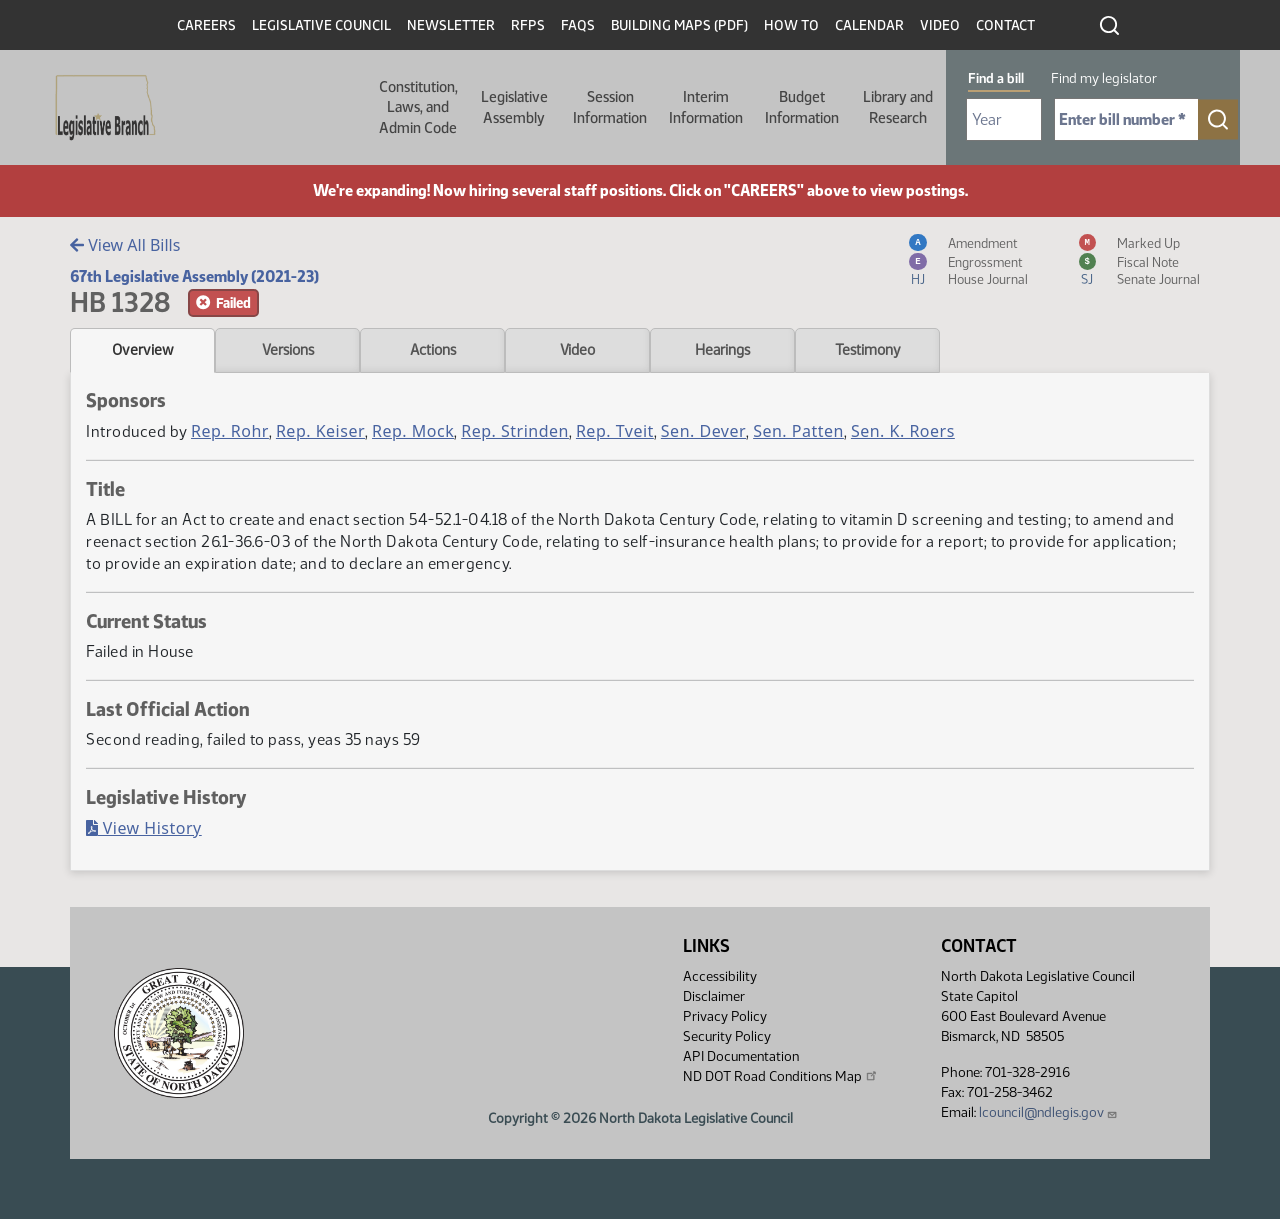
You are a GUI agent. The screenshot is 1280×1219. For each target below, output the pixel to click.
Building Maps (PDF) (679, 25)
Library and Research (898, 107)
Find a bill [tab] (996, 78)
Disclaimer (714, 996)
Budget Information (802, 107)
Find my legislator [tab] (1104, 78)
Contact (1005, 25)
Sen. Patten (798, 431)
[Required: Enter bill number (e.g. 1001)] (1126, 119)
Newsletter (451, 25)
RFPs (528, 25)
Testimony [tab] (868, 350)
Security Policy (727, 1036)
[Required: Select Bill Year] (1004, 119)
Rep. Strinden (515, 431)
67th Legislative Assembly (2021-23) (194, 276)
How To (791, 25)
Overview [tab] (142, 350)
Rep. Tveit (615, 431)
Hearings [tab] (722, 350)
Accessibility (720, 976)
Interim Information (706, 107)
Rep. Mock (413, 431)
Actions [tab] (433, 350)
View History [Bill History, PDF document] (144, 828)
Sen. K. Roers (903, 431)
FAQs (578, 25)
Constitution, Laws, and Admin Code (418, 107)
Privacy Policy (725, 1016)
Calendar (869, 25)
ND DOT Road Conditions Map (781, 1076)
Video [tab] (577, 350)
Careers (206, 25)
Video (940, 25)
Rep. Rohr (230, 431)
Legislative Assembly (514, 107)
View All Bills (125, 245)
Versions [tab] (288, 350)
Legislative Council (321, 25)
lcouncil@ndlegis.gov (1048, 1112)
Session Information (610, 107)
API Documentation (741, 1056)
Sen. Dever (703, 431)
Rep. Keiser (320, 431)
